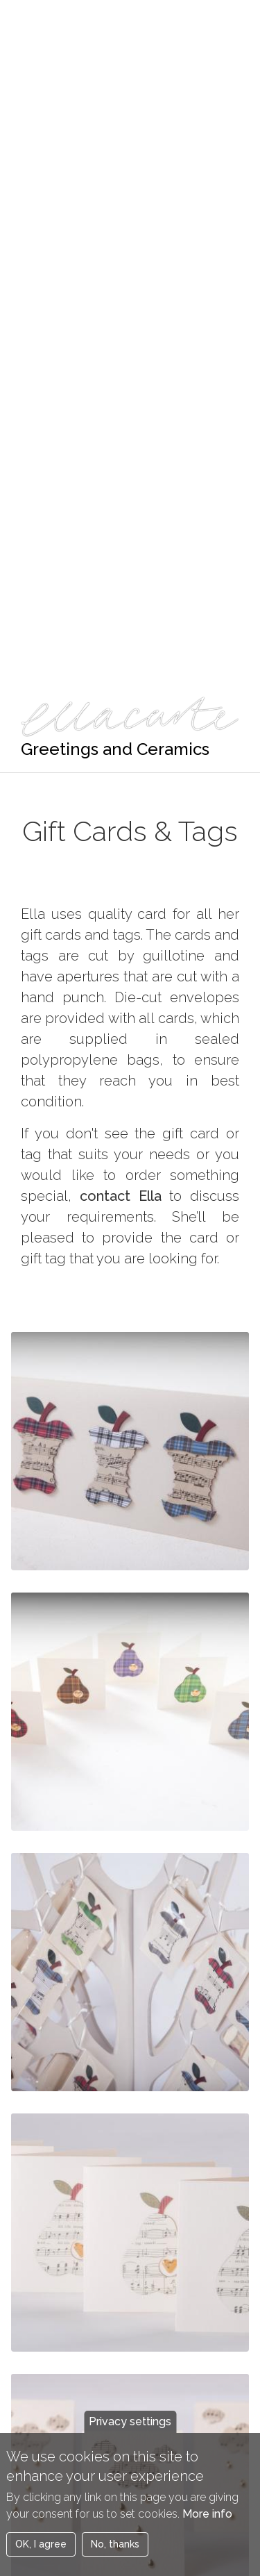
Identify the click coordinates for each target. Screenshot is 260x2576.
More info (207, 2525)
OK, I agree (41, 2555)
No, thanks (115, 2555)
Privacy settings (130, 2432)
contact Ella (121, 1196)
